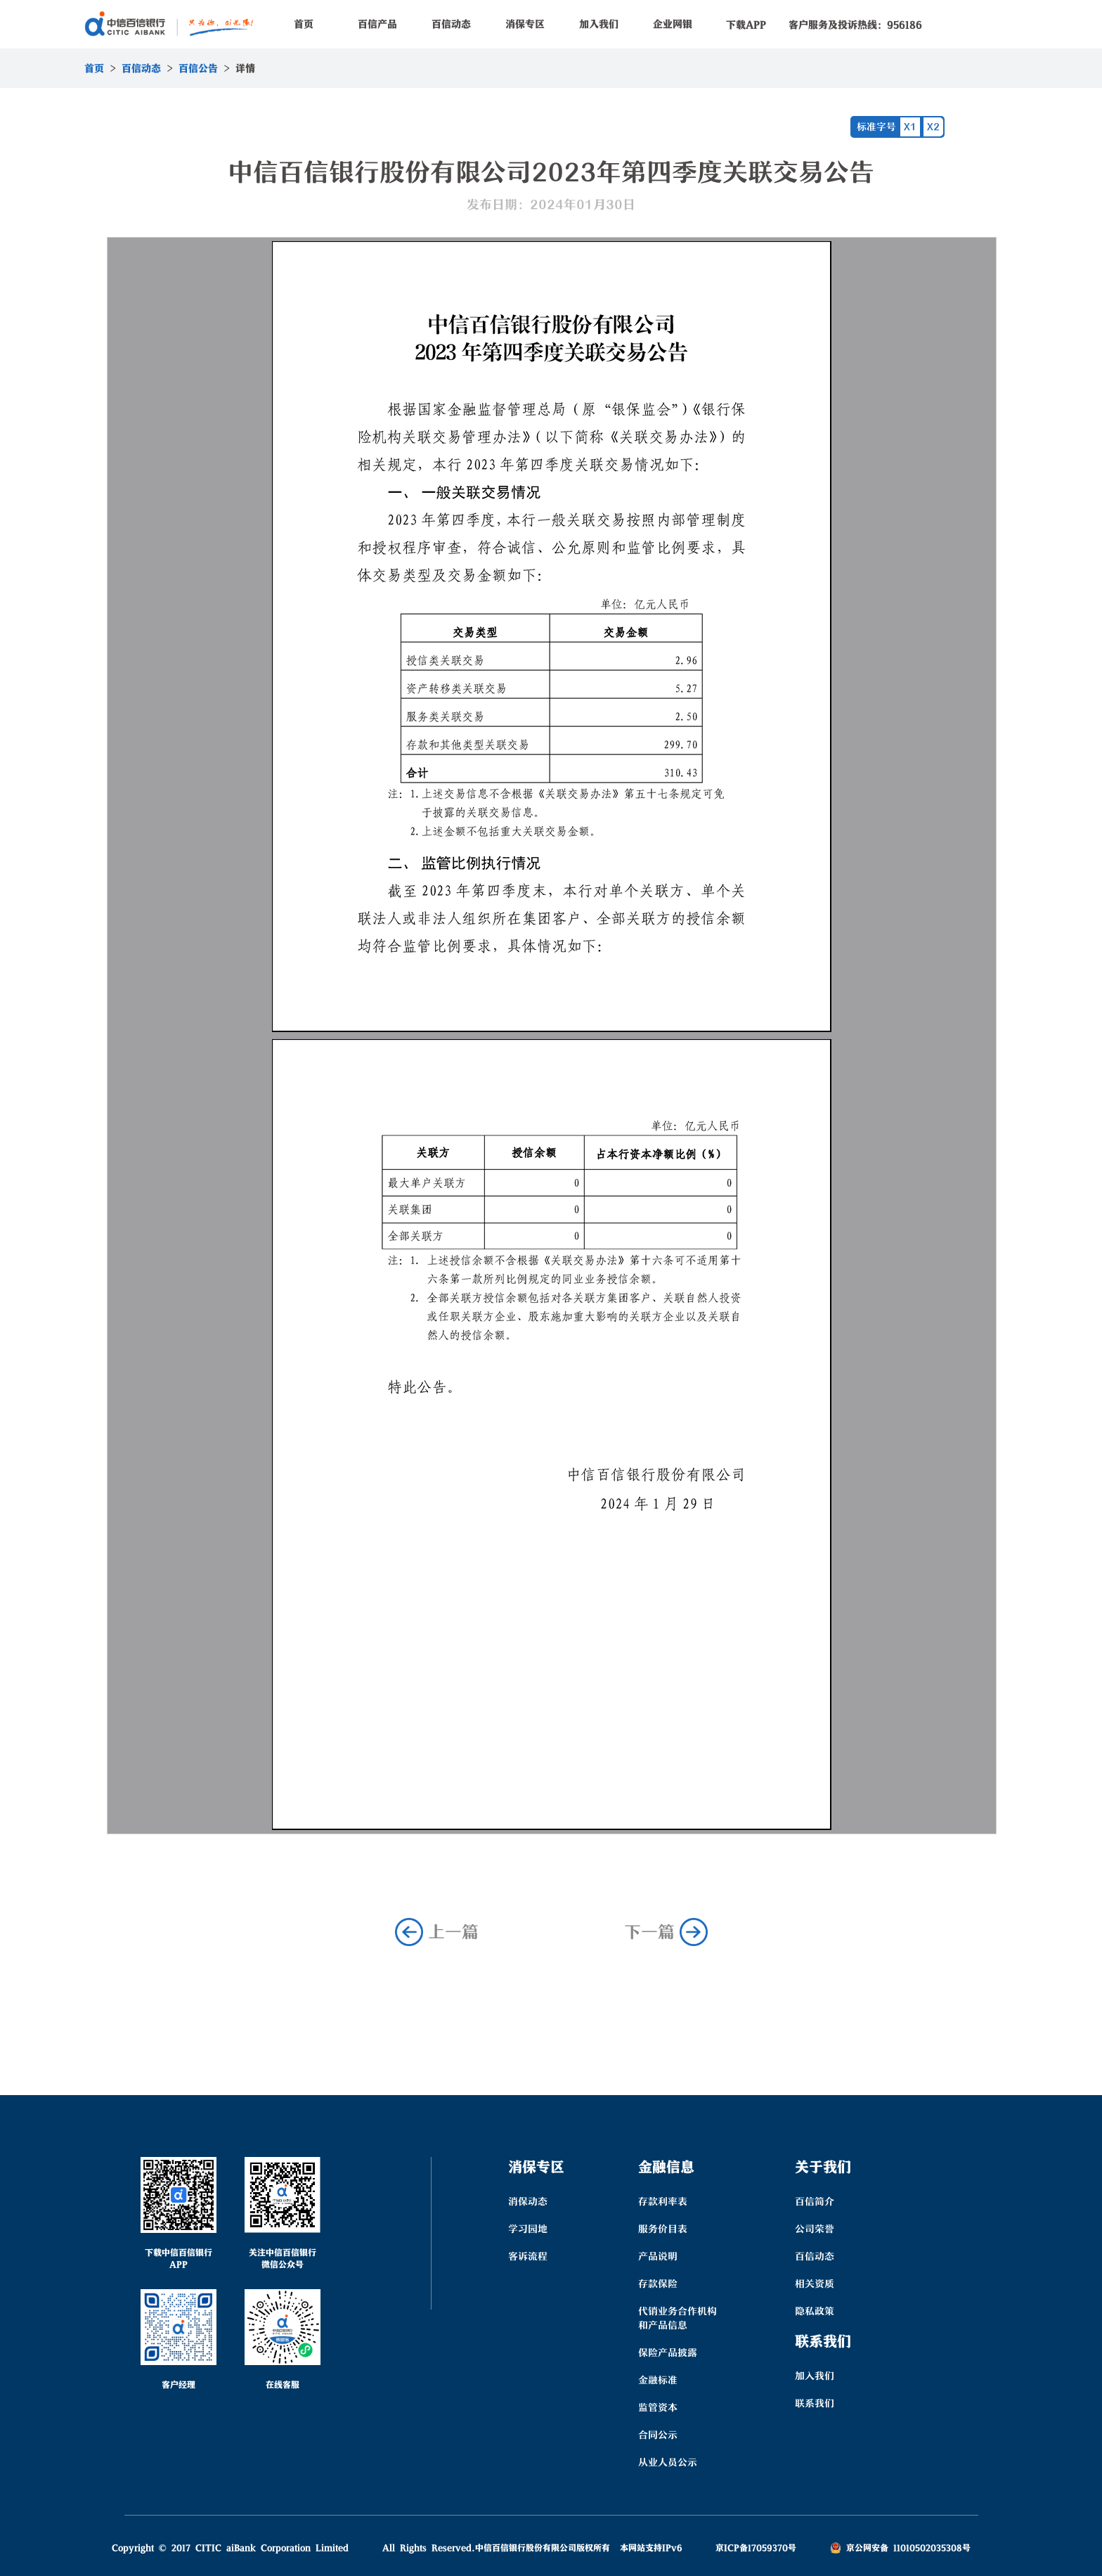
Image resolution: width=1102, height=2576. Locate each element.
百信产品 (377, 24)
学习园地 (527, 2228)
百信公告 (198, 68)
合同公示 (658, 2434)
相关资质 (814, 2283)
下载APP (746, 25)
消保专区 (525, 24)
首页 (303, 24)
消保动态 (527, 2201)
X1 (910, 126)
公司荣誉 (814, 2228)
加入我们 (598, 24)
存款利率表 (662, 2201)
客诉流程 (527, 2256)
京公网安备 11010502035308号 (900, 2548)
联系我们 (814, 2403)
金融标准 (658, 2379)
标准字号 (876, 126)
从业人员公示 (667, 2462)
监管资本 (658, 2407)
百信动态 (451, 24)
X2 (933, 126)
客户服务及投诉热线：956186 (855, 25)
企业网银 (672, 24)
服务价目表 (662, 2228)
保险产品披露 (667, 2352)
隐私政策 (814, 2311)
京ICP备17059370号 (755, 2548)
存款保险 (658, 2283)
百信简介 (814, 2201)
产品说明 (658, 2256)
